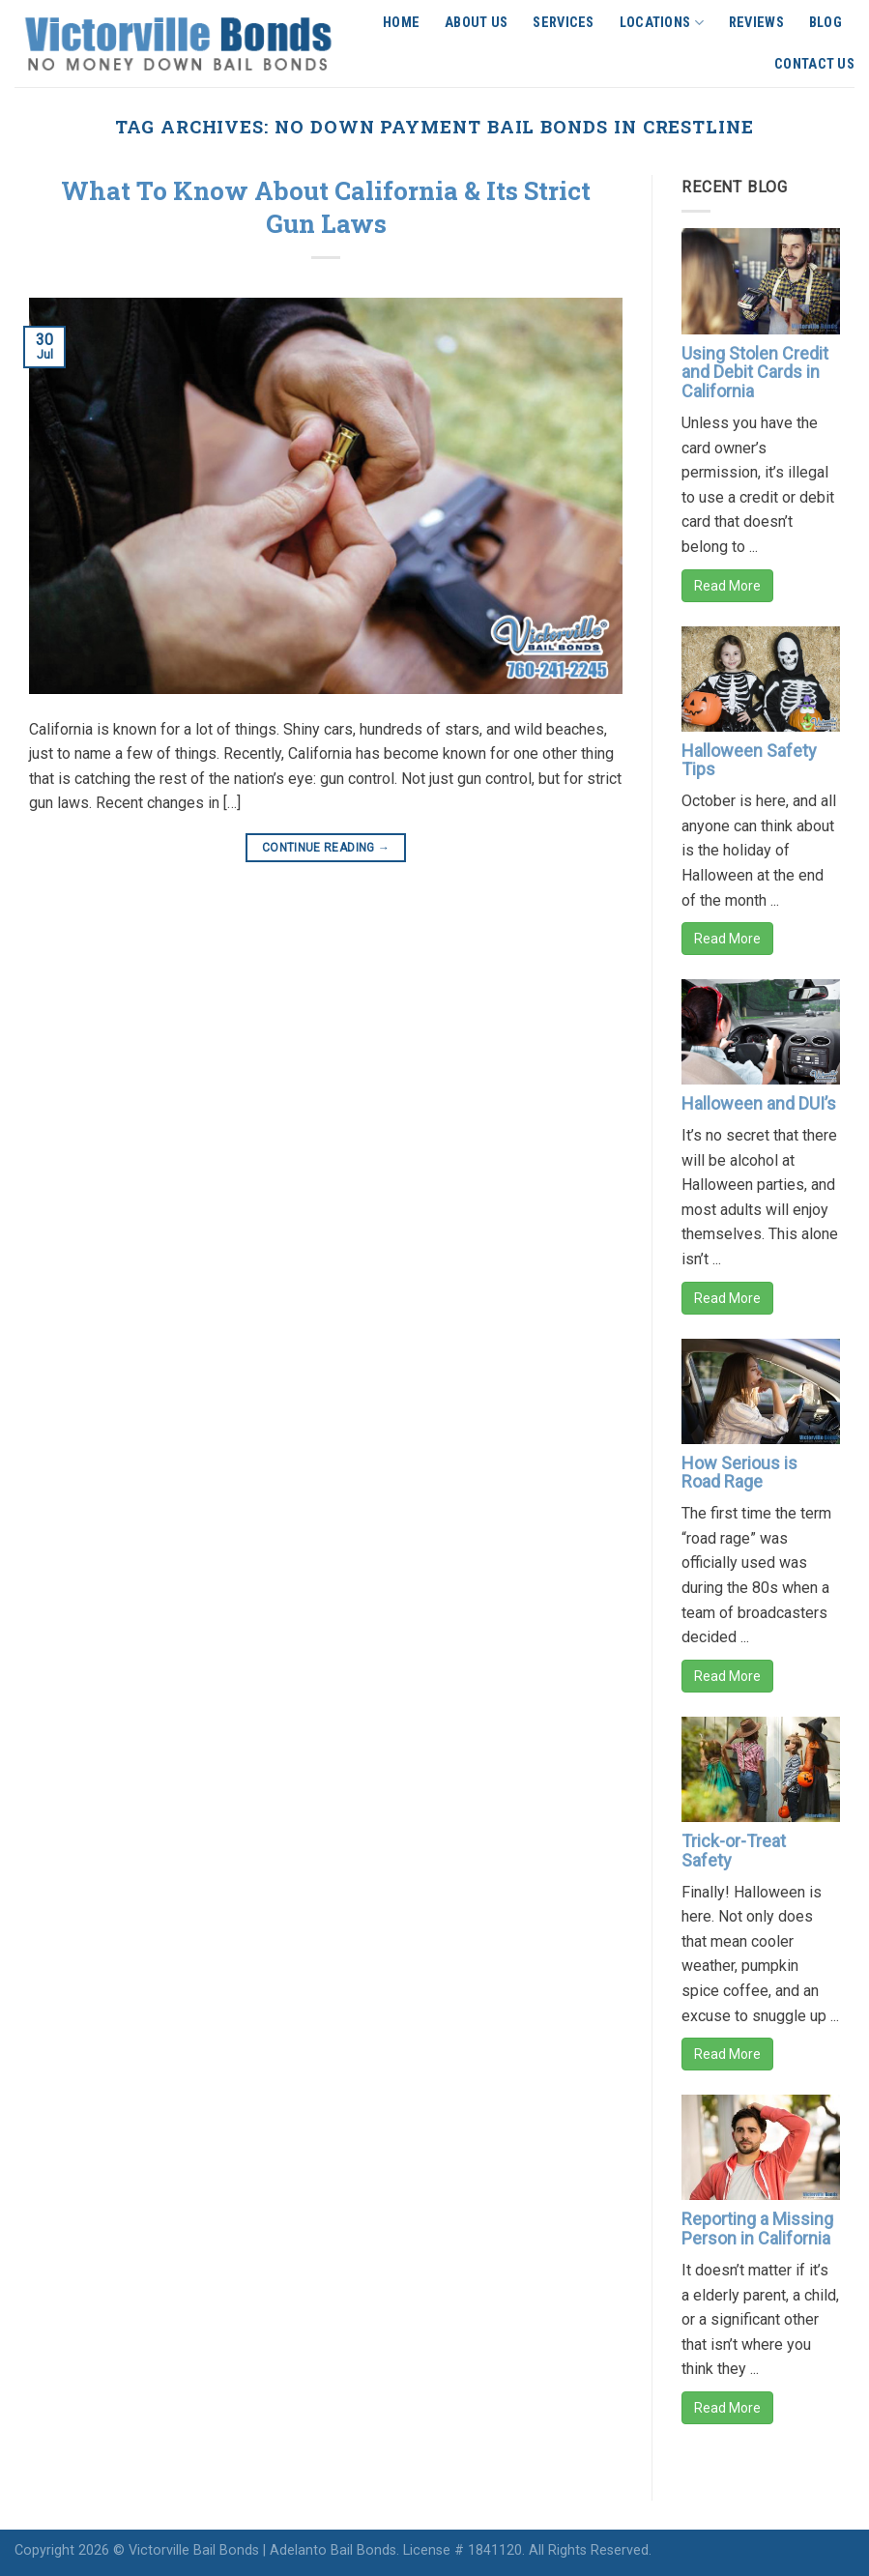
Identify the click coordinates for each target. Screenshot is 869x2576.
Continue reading (326, 848)
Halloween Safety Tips (749, 760)
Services (563, 22)
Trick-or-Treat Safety (733, 1850)
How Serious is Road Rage (739, 1472)
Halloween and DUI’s (758, 1103)
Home (401, 22)
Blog (825, 22)
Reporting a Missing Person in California (757, 2228)
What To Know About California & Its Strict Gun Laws (326, 207)
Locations (662, 23)
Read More (727, 585)
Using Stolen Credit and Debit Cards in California (754, 372)
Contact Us (814, 64)
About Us (476, 22)
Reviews (756, 22)
